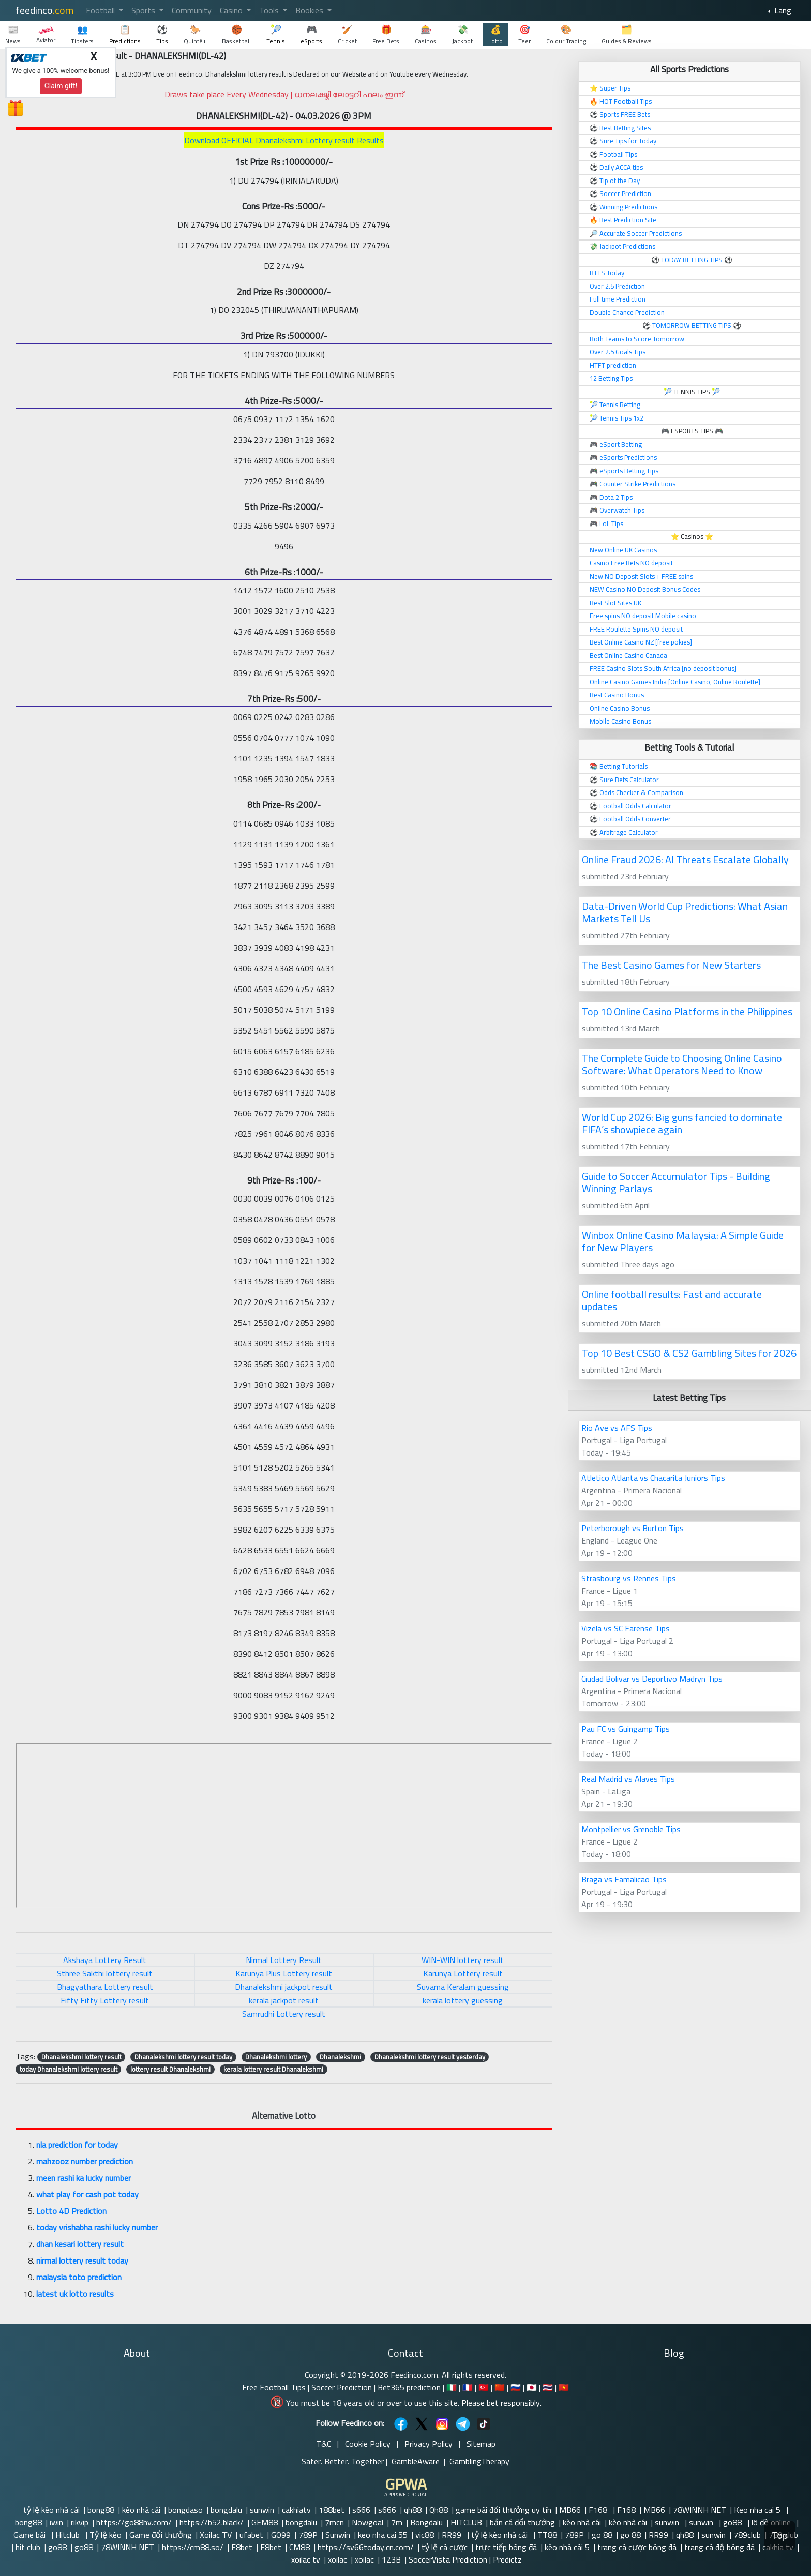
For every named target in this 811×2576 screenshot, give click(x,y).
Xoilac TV (216, 2534)
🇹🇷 (483, 2387)
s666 (361, 2510)
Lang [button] (781, 10)
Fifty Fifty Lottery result (105, 2000)
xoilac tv (305, 2559)
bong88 (100, 2510)
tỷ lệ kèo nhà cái (51, 2510)
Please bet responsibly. (501, 2402)
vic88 (424, 2534)
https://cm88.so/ (192, 2547)
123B (391, 2559)
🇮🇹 (451, 2387)
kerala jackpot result (284, 2000)
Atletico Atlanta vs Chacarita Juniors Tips (653, 1478)
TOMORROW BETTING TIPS (691, 325)
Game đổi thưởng (160, 2534)
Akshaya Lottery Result (104, 1960)
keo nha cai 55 (383, 2534)
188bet (331, 2510)
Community (192, 10)
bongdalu (226, 2510)
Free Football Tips (274, 2387)
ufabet (251, 2534)
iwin (56, 2522)
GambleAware (416, 2461)
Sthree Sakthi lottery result (105, 1973)
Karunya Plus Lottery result (283, 1973)
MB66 (570, 2510)
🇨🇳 (499, 2387)
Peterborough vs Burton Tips (632, 1528)
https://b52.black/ (211, 2522)
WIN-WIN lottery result (463, 1960)
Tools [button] (270, 10)
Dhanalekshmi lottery (276, 2056)
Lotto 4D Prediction (71, 2211)
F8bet (241, 2547)
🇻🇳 (564, 2387)
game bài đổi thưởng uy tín (503, 2510)
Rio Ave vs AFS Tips (616, 1427)
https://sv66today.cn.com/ (366, 2547)
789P (308, 2534)
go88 (733, 2522)
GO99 (281, 2534)
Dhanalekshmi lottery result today (183, 2056)
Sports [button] (144, 10)
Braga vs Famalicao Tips (624, 1879)
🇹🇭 (548, 2387)
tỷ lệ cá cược (445, 2547)
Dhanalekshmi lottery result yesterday (429, 2056)
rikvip (79, 2522)
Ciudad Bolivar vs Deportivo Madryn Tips (652, 1678)
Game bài (30, 2534)
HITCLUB (466, 2522)
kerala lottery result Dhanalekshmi (273, 2069)
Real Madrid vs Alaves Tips (628, 1779)
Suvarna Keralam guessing (463, 1987)
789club (747, 2534)
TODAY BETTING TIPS (692, 259)
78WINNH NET (699, 2510)
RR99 (452, 2534)
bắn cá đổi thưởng (522, 2522)
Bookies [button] (310, 10)
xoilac (337, 2559)
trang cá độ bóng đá (719, 2547)
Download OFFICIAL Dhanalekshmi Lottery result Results (284, 140)
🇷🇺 (515, 2387)
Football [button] (101, 10)
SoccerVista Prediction (448, 2559)
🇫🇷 (467, 2387)
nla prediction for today (77, 2144)
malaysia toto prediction (79, 2277)
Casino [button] (232, 10)
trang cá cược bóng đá (637, 2547)
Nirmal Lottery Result (284, 1960)
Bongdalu (426, 2522)
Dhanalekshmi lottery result (81, 2056)
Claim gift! (61, 86)
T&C (323, 2443)
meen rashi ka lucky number (83, 2177)
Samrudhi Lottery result (283, 2013)
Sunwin (337, 2534)
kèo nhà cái (141, 2510)
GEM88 (264, 2522)
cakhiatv (296, 2510)
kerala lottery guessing (463, 2000)
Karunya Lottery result (463, 1973)
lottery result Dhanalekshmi (170, 2069)
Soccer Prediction (341, 2387)
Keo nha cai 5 (758, 2510)
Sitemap (481, 2443)
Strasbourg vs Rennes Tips (628, 1578)
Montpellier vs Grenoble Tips (631, 1829)
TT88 (547, 2534)
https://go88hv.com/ (134, 2522)
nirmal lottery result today (82, 2260)
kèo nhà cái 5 (567, 2547)
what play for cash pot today (87, 2194)
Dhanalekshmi (340, 2056)
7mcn (334, 2522)
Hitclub (68, 2534)
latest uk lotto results (75, 2293)
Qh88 (438, 2510)
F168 (599, 2510)
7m (396, 2522)
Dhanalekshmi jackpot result (284, 1987)
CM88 (299, 2547)
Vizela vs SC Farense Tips (625, 1628)
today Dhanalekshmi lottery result (68, 2069)
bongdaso (185, 2510)
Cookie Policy (368, 2443)
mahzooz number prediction (84, 2161)
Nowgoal (367, 2522)
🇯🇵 (532, 2387)
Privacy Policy (428, 2443)
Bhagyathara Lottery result (105, 1987)
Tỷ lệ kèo (105, 2534)
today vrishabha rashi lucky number (97, 2227)
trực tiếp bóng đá (506, 2547)
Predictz (507, 2559)
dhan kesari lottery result (80, 2244)
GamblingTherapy (479, 2461)
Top (780, 2535)
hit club (28, 2547)
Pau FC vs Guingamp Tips (625, 1728)
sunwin (262, 2510)
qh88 (413, 2510)
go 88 (602, 2534)
